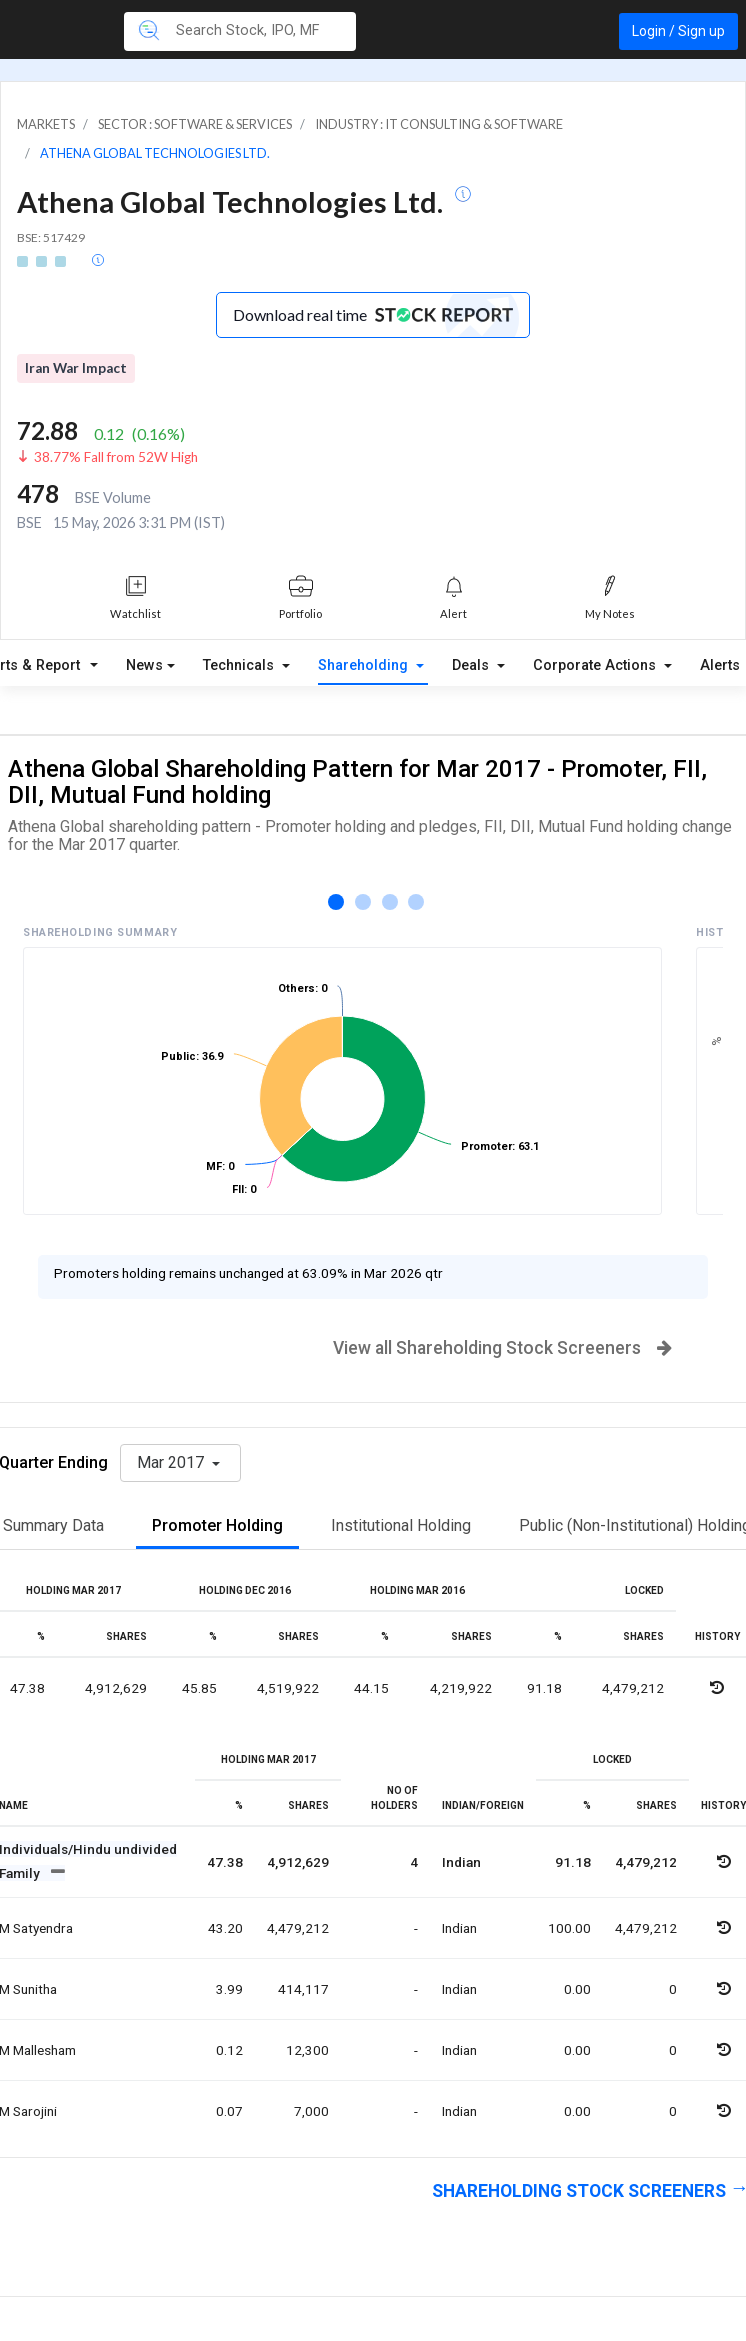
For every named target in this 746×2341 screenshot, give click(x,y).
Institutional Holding (401, 1525)
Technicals (240, 665)
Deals (472, 665)
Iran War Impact (76, 368)
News (144, 665)
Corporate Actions (596, 665)
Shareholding (365, 665)
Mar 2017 (172, 1462)
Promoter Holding (217, 1525)
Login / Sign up (678, 31)
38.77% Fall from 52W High (116, 457)
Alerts (720, 665)
